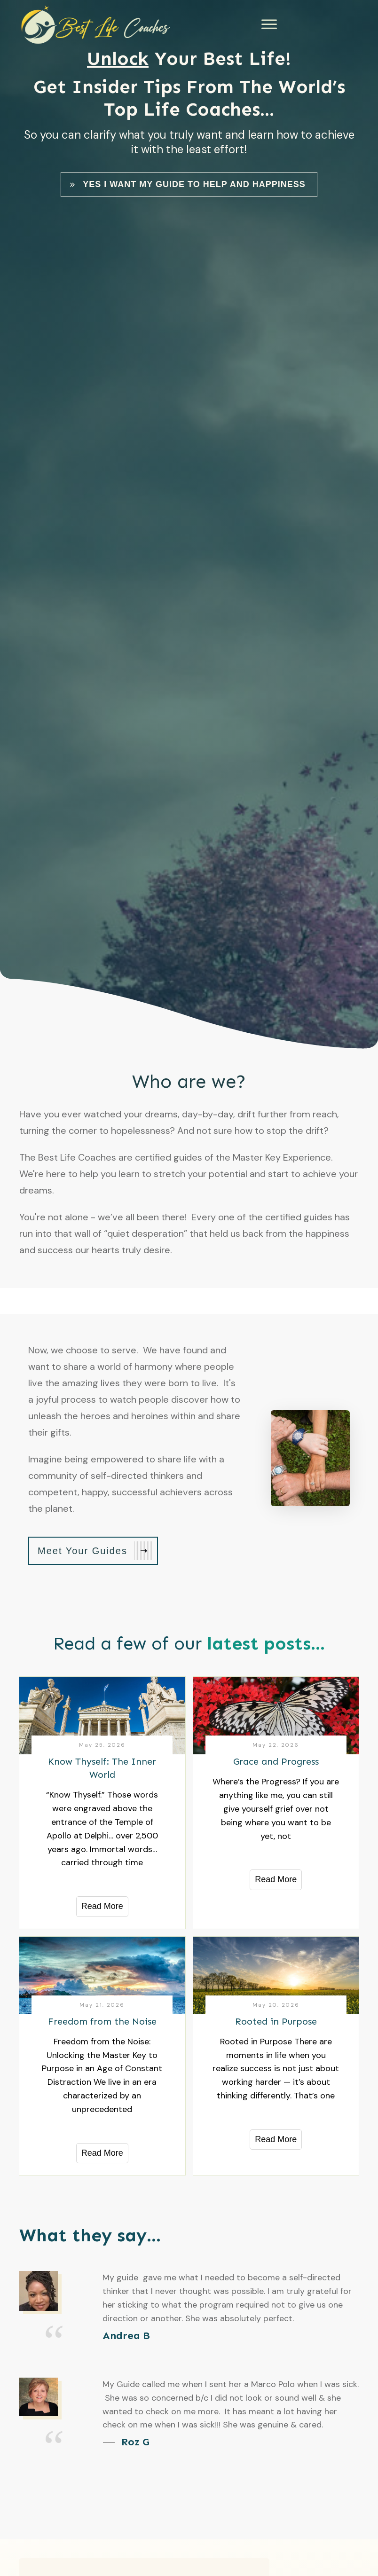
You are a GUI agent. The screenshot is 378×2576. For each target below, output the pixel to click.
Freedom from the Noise (102, 2021)
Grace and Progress (276, 1761)
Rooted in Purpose (276, 2021)
